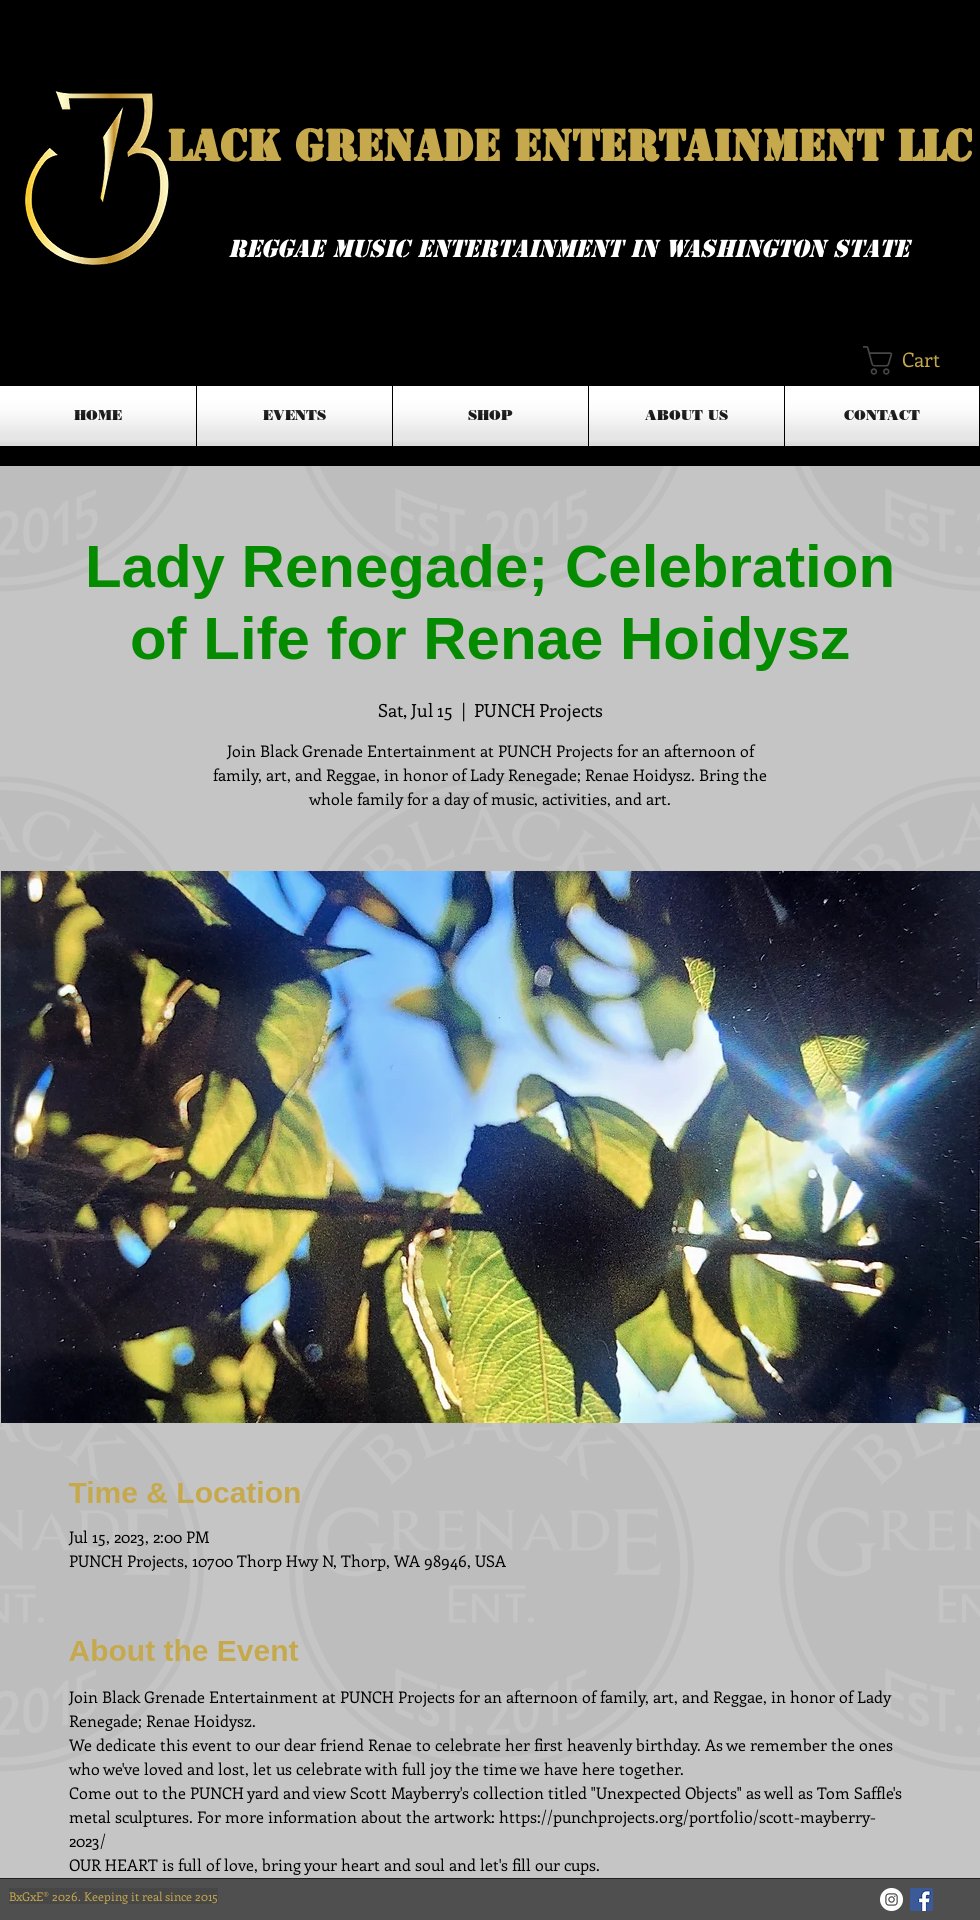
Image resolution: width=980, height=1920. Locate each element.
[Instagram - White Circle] (891, 1899)
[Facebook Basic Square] (921, 1899)
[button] (919, 360)
